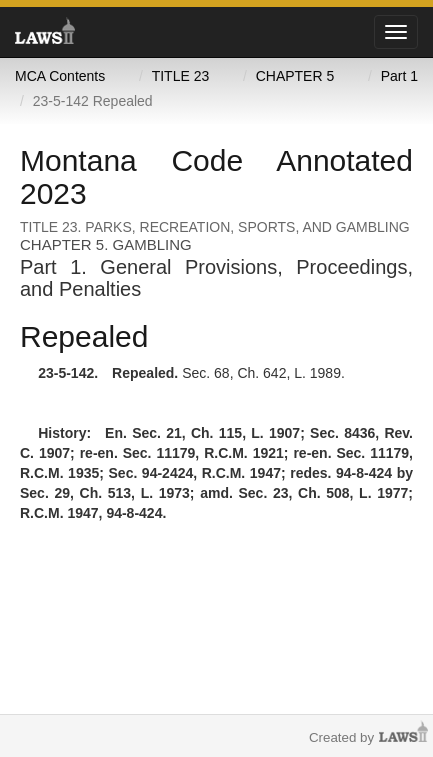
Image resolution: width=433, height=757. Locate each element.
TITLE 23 (181, 76)
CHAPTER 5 (295, 76)
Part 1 (399, 76)
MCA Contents (60, 76)
